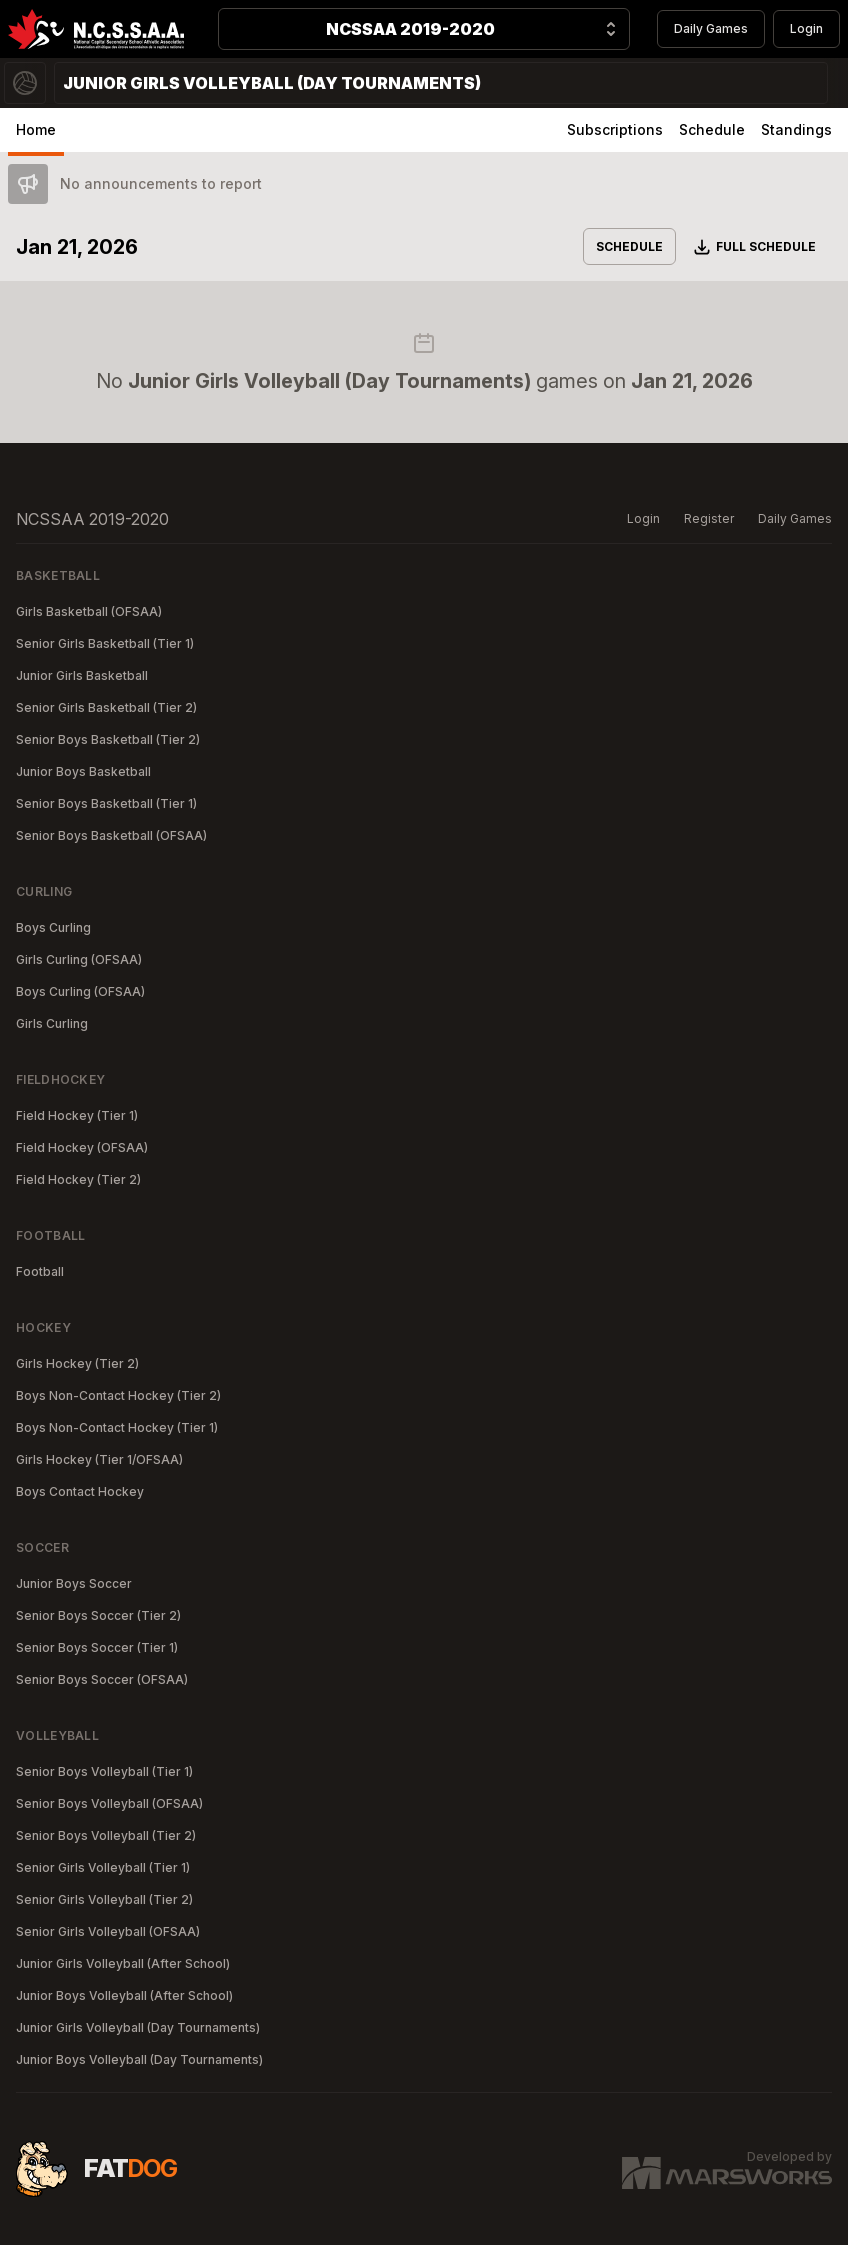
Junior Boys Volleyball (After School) (124, 1995)
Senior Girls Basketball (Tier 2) (106, 707)
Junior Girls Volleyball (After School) (123, 1963)
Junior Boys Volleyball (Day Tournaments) (139, 2059)
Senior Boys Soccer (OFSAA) (102, 1679)
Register (709, 518)
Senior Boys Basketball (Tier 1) (106, 803)
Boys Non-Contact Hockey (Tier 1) (117, 1427)
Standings (796, 129)
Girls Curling (52, 1023)
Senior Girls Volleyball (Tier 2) (104, 1899)
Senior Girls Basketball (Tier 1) (105, 643)
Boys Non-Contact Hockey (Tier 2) (118, 1395)
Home (36, 129)
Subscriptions (615, 129)
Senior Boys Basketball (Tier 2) (108, 739)
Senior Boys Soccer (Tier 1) (97, 1647)
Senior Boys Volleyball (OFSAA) (109, 1803)
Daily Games (711, 28)
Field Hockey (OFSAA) (82, 1147)
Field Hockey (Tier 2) (78, 1179)
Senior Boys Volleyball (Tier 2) (106, 1835)
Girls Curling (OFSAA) (79, 959)
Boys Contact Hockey (80, 1491)
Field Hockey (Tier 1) (77, 1115)
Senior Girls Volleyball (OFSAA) (108, 1931)
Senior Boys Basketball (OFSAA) (111, 835)
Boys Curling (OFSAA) (80, 991)
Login (806, 28)
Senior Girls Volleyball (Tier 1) (103, 1867)
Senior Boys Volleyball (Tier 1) (104, 1771)
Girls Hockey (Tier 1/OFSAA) (99, 1459)
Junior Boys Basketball (83, 771)
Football (40, 1271)
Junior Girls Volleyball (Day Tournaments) (138, 2027)
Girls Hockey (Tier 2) (77, 1363)
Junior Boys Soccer (74, 1583)
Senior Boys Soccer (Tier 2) (98, 1615)
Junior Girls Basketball (82, 675)
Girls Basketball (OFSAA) (89, 611)
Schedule (712, 129)
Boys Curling (53, 927)
